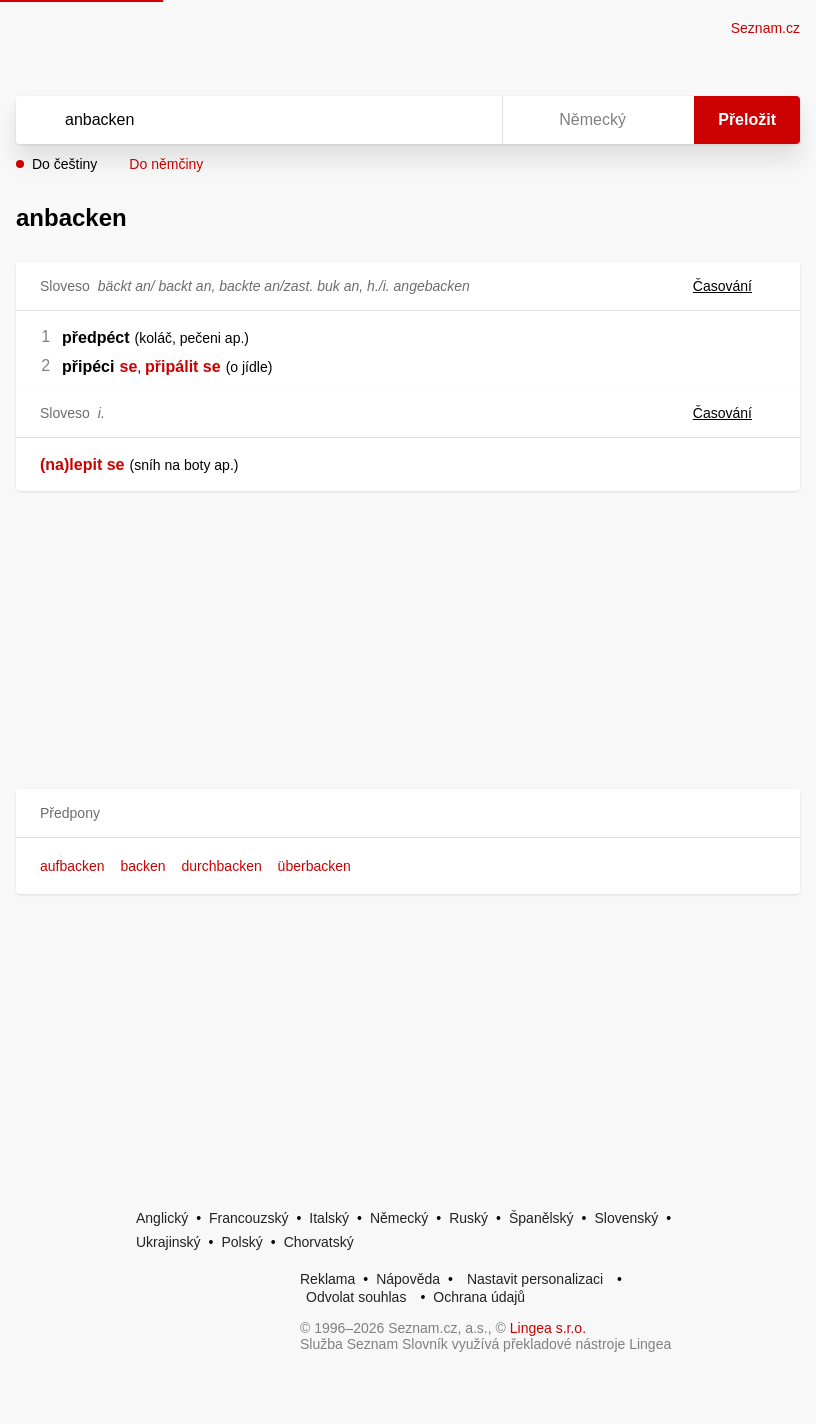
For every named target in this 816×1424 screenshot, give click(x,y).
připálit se (183, 366)
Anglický (162, 1218)
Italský (329, 1218)
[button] (408, 813)
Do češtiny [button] (64, 164)
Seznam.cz (765, 28)
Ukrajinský (168, 1242)
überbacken (314, 866)
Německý (399, 1218)
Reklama (327, 1279)
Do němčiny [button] (166, 164)
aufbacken (72, 866)
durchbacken (222, 866)
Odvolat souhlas (356, 1297)
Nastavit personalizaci (535, 1279)
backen (143, 866)
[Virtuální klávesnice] (468, 120)
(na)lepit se (82, 464)
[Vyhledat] (233, 120)
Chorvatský (319, 1242)
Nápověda (408, 1279)
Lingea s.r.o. (548, 1328)
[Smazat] (424, 120)
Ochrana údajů (479, 1297)
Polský (241, 1242)
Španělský (541, 1218)
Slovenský (626, 1218)
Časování (734, 286)
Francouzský (248, 1218)
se (128, 366)
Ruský (468, 1218)
